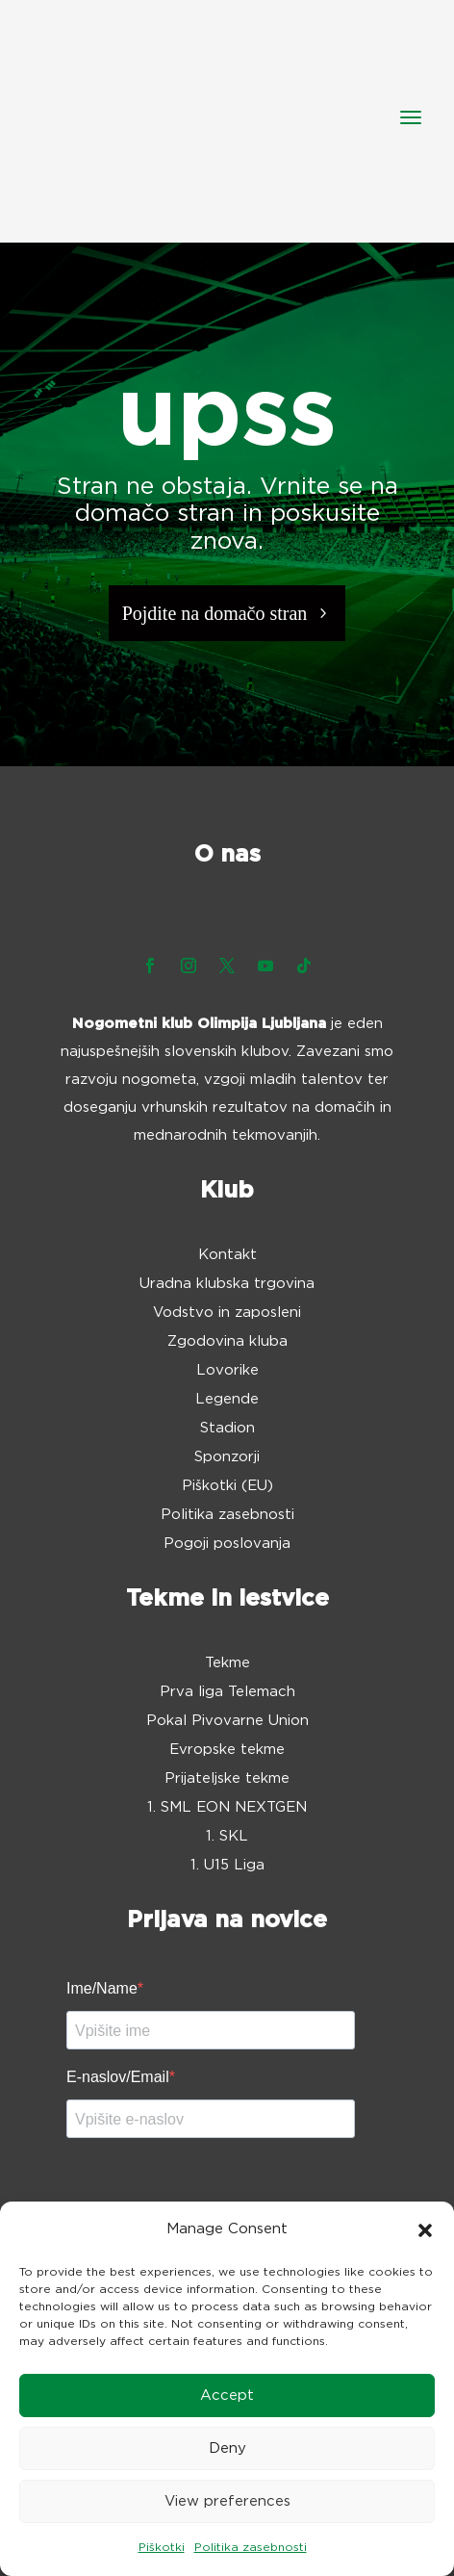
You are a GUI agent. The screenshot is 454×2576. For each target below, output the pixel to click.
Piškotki (162, 2547)
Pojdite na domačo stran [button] (215, 613)
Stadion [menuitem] (227, 1428)
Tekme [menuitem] (227, 1663)
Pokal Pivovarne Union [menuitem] (227, 1721)
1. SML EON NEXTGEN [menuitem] (227, 1808)
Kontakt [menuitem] (227, 1255)
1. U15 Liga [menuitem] (227, 1865)
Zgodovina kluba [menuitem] (227, 1342)
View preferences (227, 2501)
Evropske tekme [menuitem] (227, 1750)
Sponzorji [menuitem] (227, 1457)
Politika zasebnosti (250, 2547)
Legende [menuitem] (227, 1399)
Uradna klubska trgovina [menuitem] (227, 1284)
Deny (227, 2448)
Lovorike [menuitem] (227, 1371)
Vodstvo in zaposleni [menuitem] (227, 1313)
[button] (425, 2230)
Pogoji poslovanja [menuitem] (227, 1544)
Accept (227, 2395)
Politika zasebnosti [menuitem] (227, 1515)
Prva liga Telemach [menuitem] (227, 1692)
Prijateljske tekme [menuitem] (227, 1779)
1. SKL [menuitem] (227, 1836)
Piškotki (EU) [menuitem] (227, 1486)
